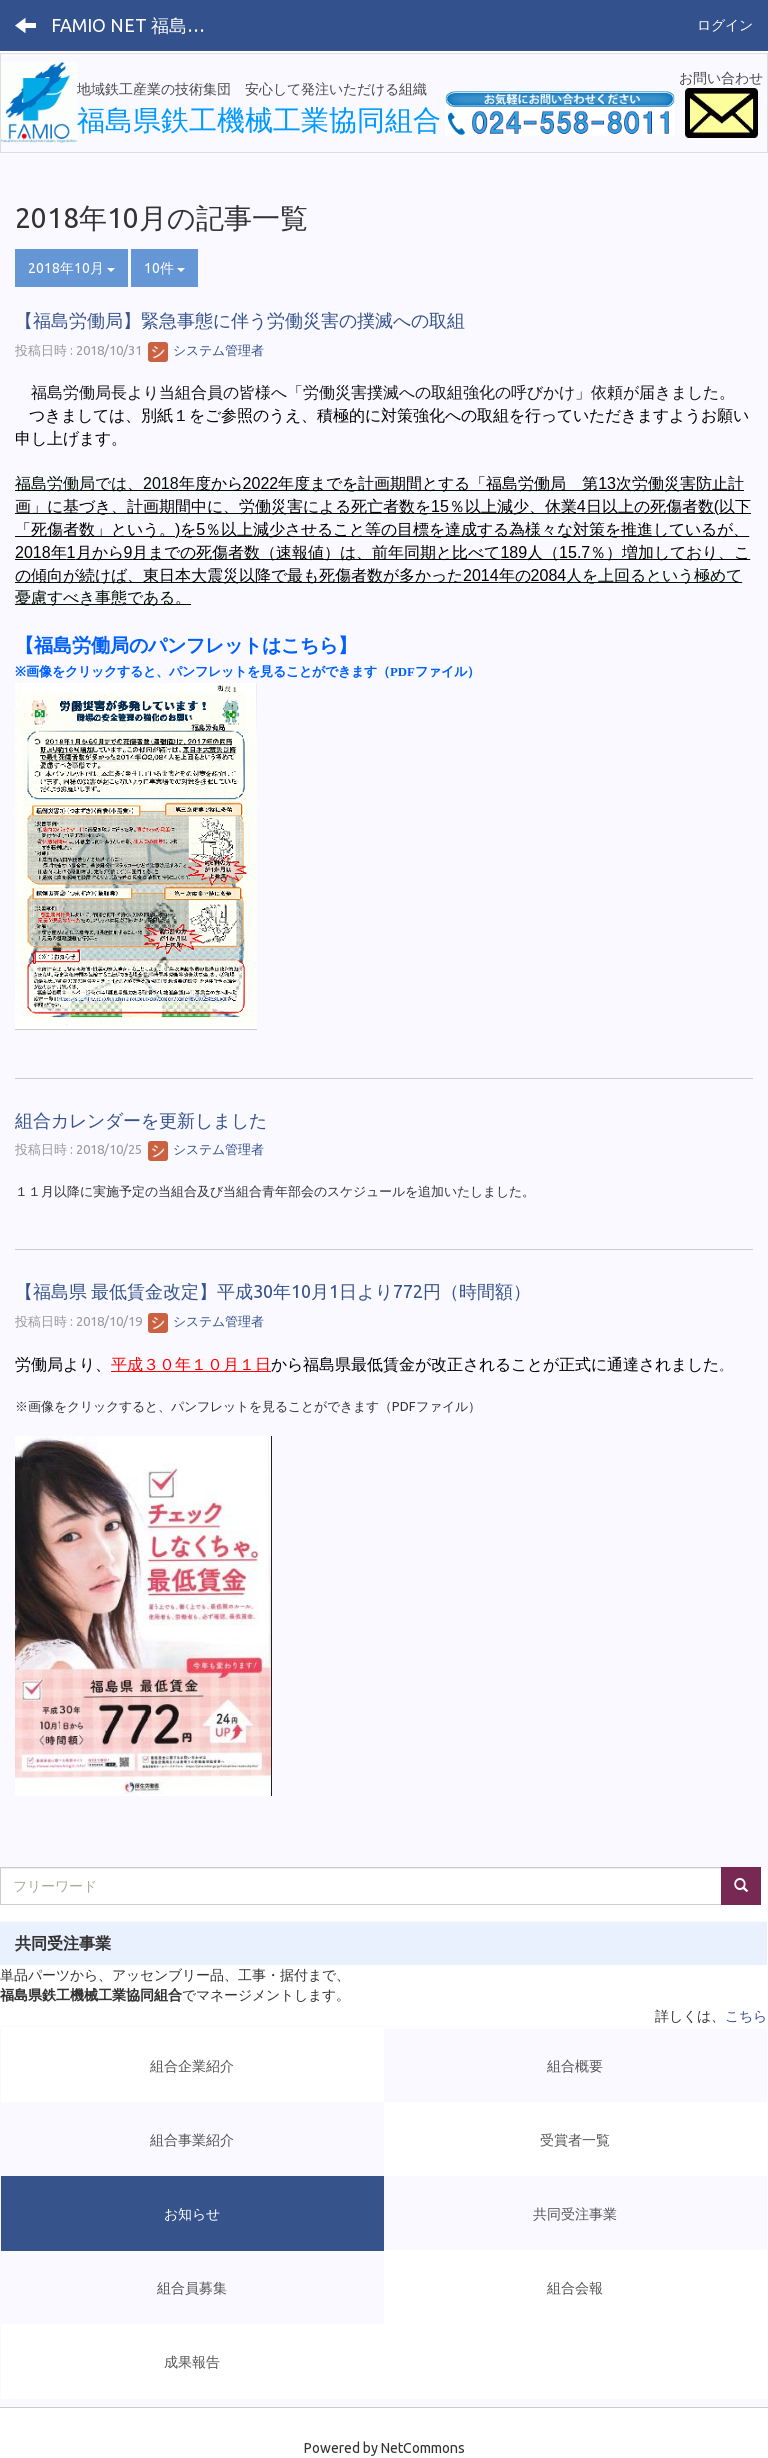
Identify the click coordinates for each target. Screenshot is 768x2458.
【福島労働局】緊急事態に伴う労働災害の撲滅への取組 (240, 320)
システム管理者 (206, 350)
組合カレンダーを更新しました (141, 1120)
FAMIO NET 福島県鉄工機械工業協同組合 (135, 25)
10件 (164, 268)
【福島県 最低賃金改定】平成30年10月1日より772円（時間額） (273, 1291)
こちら (746, 2016)
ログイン (725, 25)
